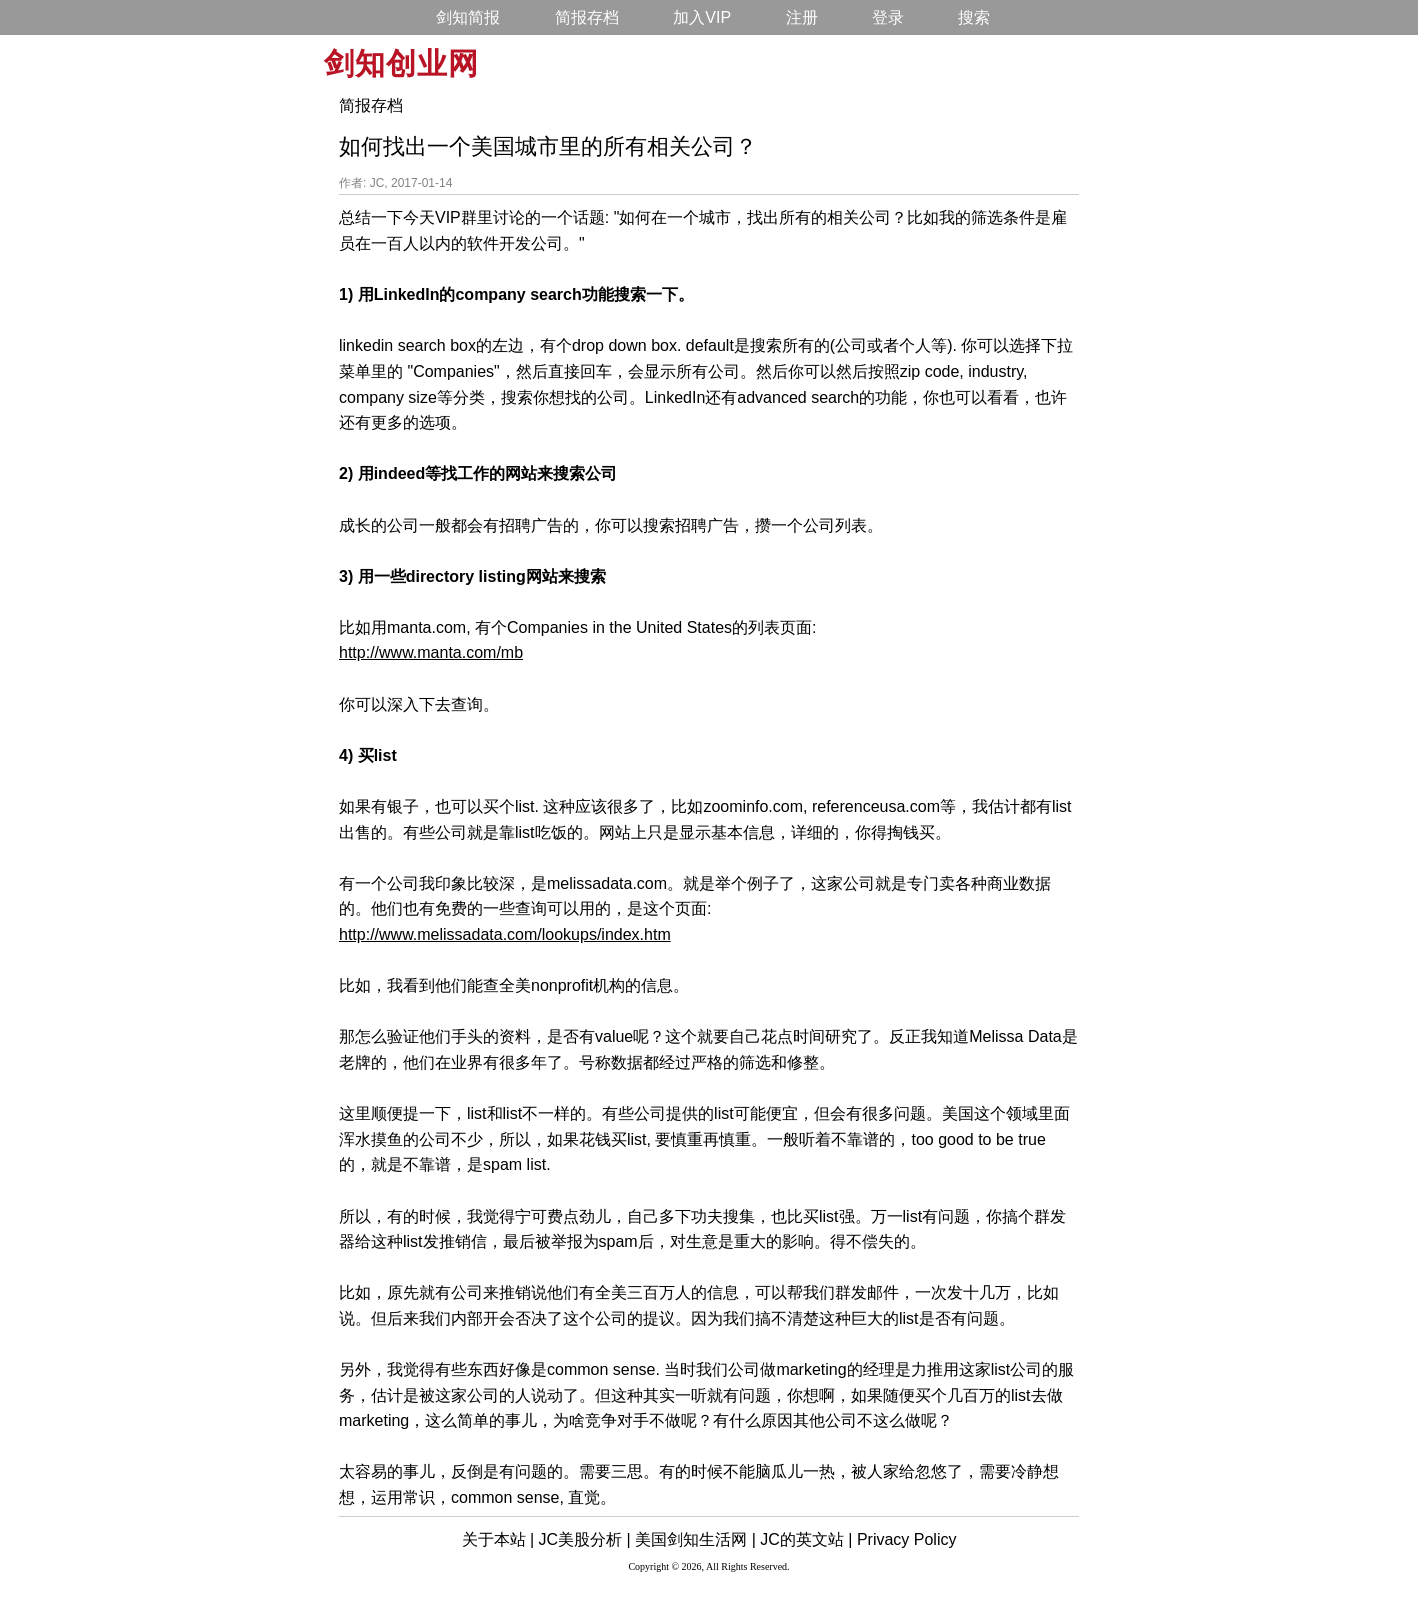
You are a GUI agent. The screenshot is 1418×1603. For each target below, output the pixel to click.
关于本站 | (498, 1539)
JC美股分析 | (585, 1539)
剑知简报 (468, 17)
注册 (802, 17)
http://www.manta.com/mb (431, 652)
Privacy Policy (907, 1539)
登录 (888, 17)
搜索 (974, 17)
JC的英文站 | (806, 1539)
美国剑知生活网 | (695, 1539)
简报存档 (587, 17)
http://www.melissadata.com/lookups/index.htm (505, 934)
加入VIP (702, 17)
